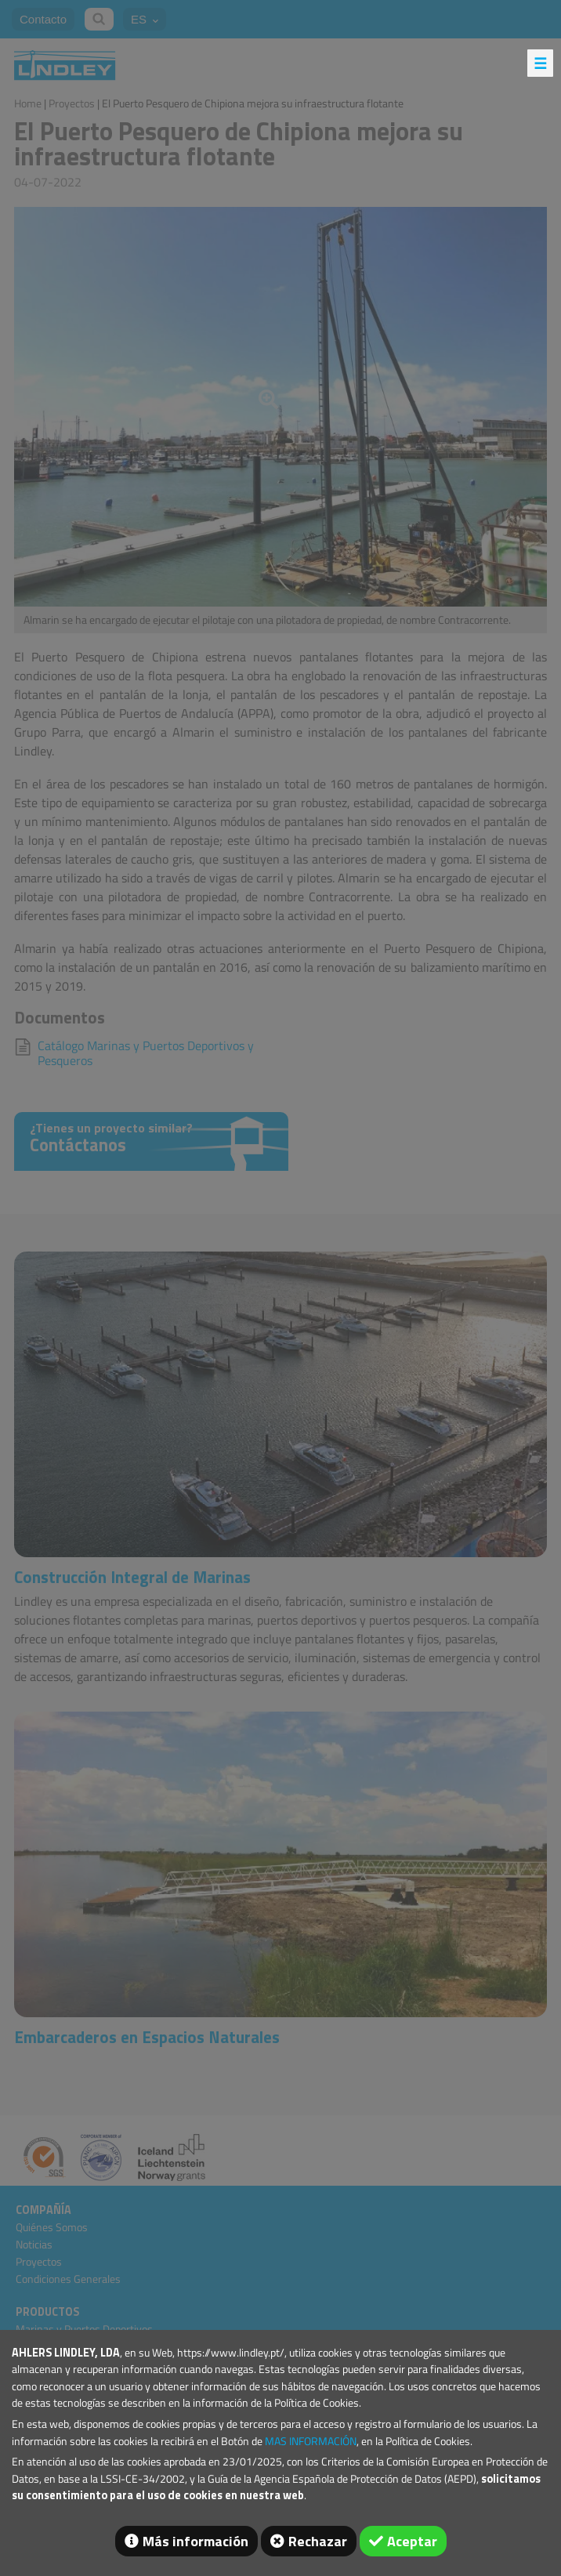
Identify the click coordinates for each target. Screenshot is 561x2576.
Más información (195, 2541)
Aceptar (412, 2541)
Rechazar (317, 2541)
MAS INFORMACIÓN (311, 2441)
